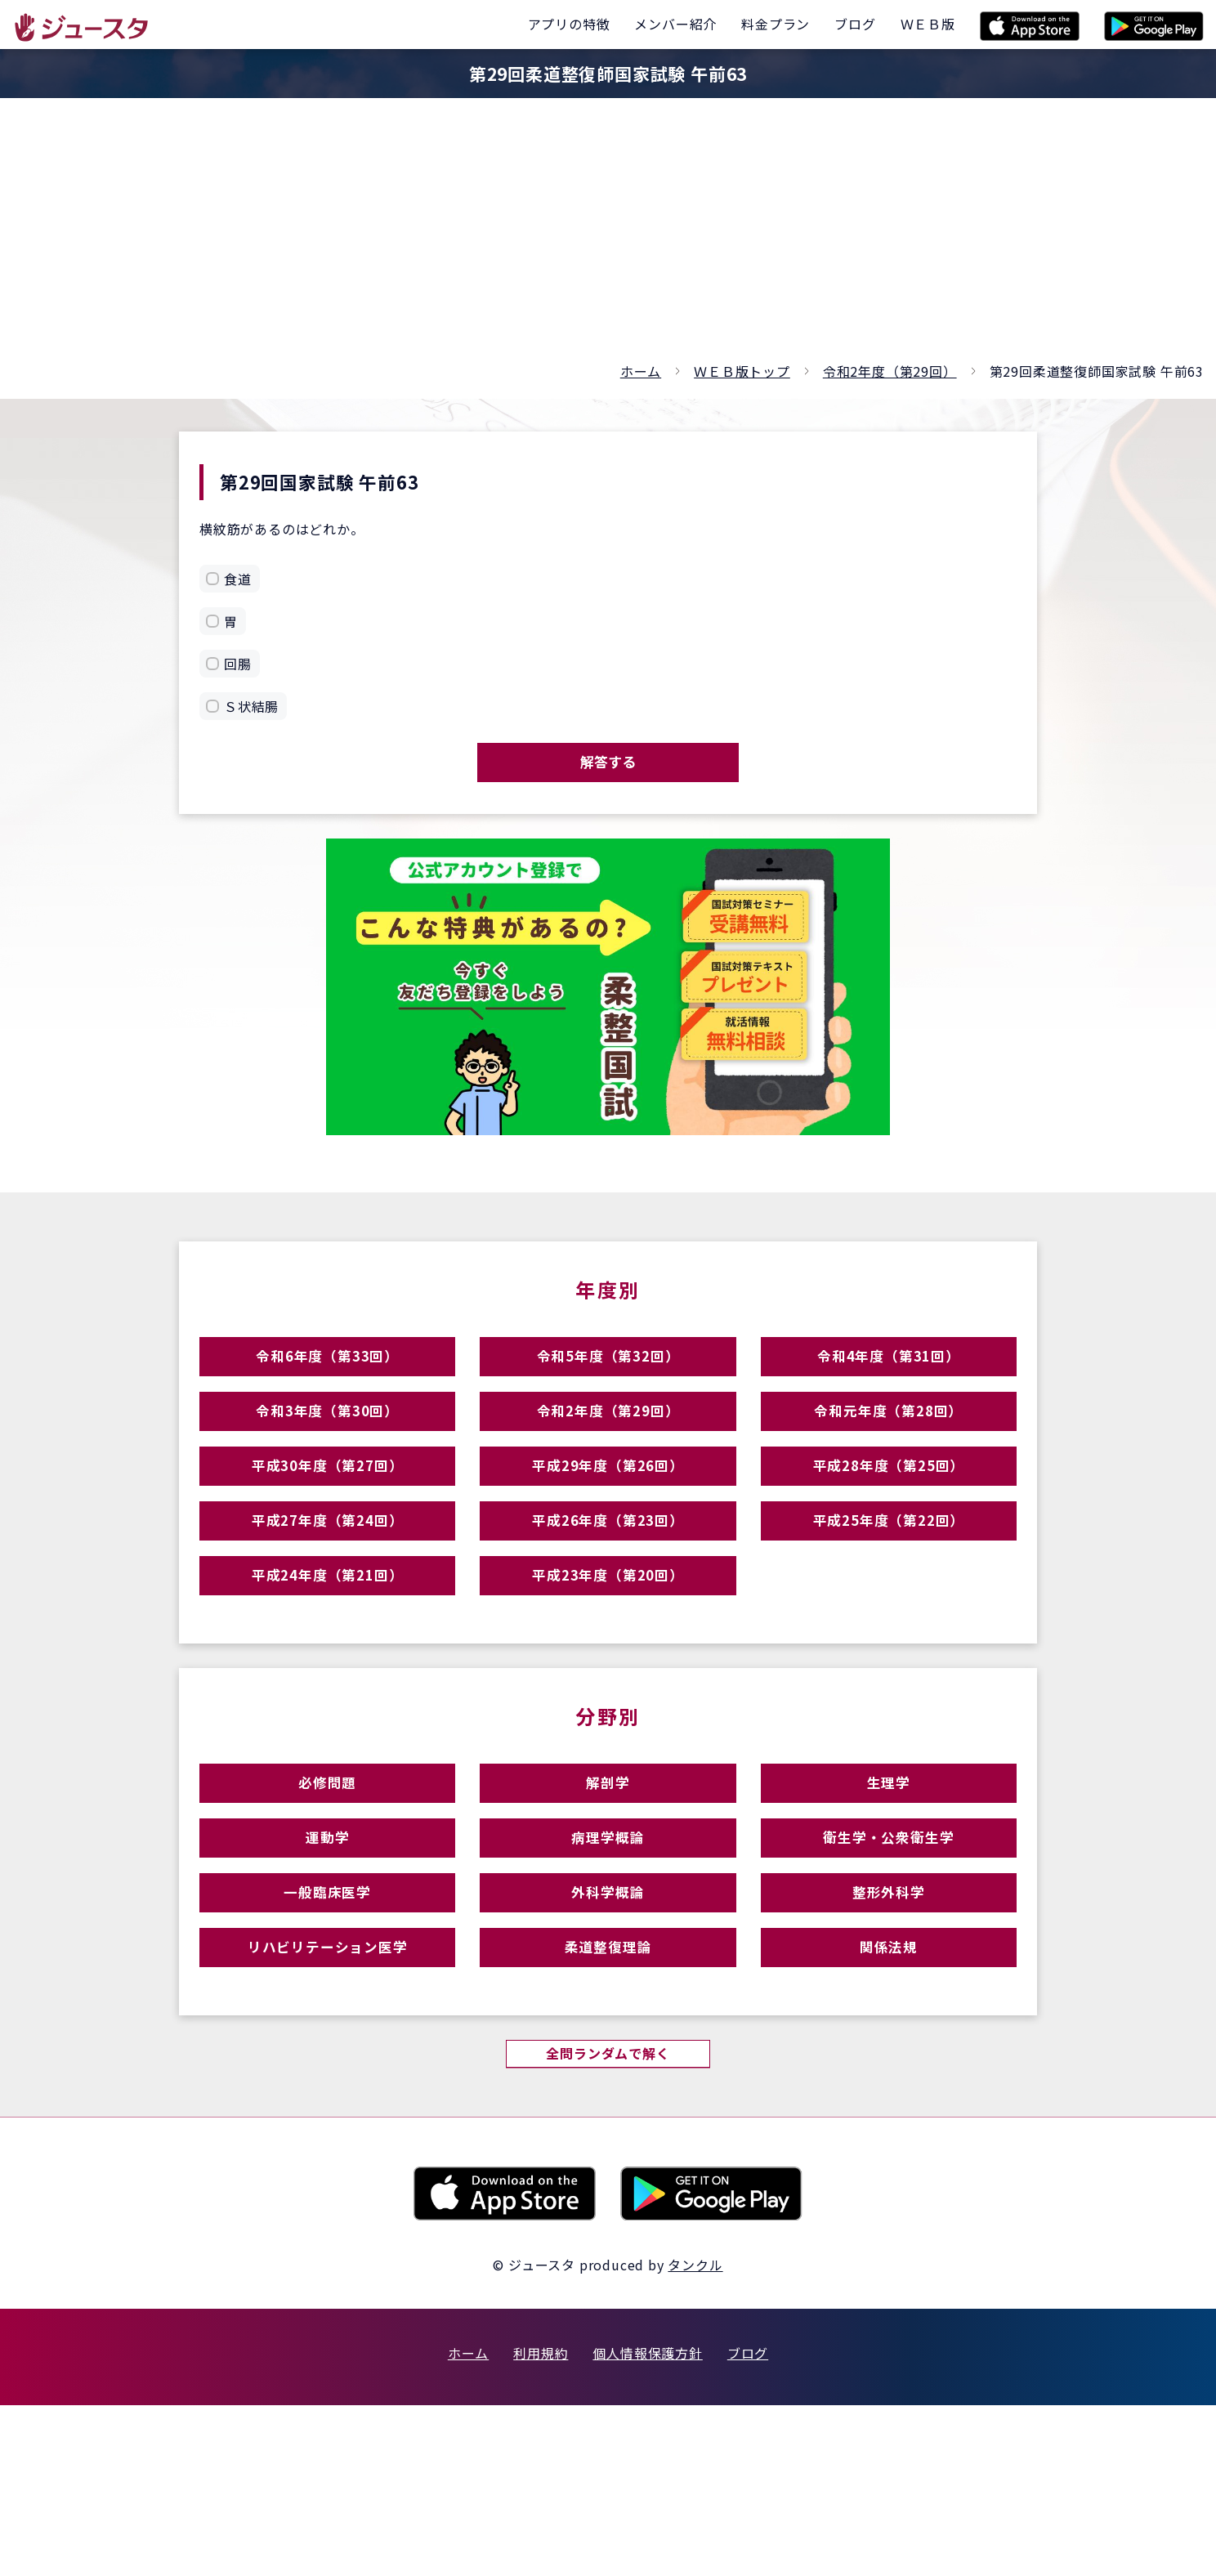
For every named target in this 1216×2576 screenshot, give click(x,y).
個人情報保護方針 (647, 2524)
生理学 (889, 1890)
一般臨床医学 (327, 2032)
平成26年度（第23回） (608, 1594)
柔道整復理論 (608, 2103)
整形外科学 (888, 2032)
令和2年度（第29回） (890, 371)
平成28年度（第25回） (889, 1523)
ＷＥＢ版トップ (742, 371)
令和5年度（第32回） (608, 1381)
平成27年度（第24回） (328, 1594)
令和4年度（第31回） (888, 1381)
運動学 (327, 1961)
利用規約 (540, 2524)
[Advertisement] (608, 237)
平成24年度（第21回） (328, 1665)
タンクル (695, 2435)
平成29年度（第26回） (608, 1523)
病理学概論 (607, 1961)
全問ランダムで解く (607, 2221)
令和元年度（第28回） (888, 1452)
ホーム (640, 371)
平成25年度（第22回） (889, 1594)
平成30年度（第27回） (328, 1523)
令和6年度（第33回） (327, 1381)
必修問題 (327, 1890)
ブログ (747, 2524)
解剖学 (607, 1890)
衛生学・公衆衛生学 (888, 1961)
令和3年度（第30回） (327, 1452)
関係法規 (888, 2103)
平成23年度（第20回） (608, 1665)
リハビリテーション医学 (328, 2103)
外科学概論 (607, 2032)
